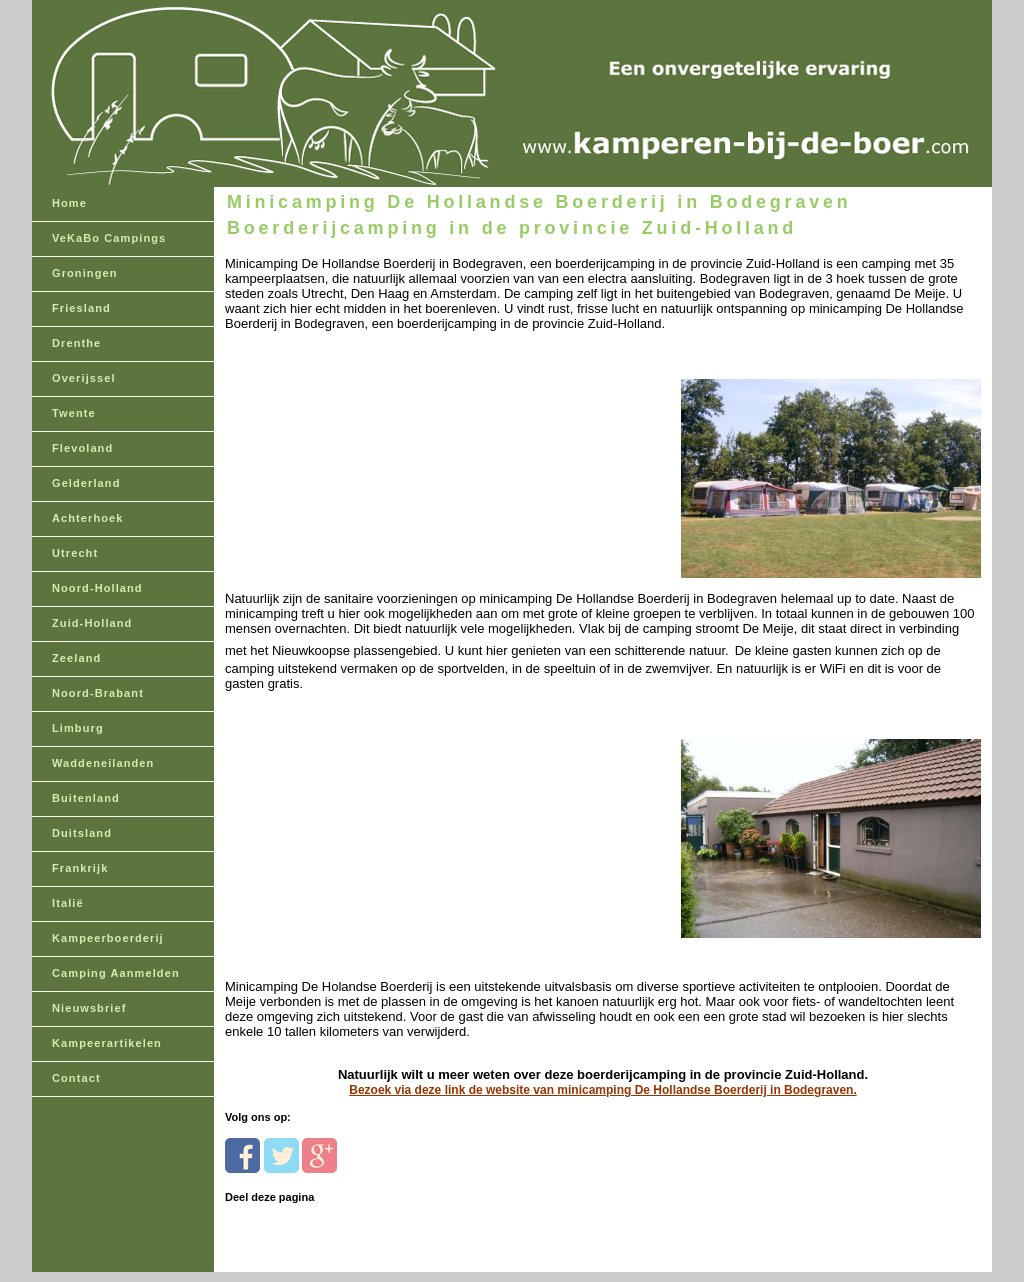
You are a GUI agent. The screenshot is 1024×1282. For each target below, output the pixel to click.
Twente (74, 413)
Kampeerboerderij (108, 938)
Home (69, 203)
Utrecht (75, 553)
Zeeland (76, 658)
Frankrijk (80, 868)
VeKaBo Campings (109, 238)
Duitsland (82, 833)
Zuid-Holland (92, 623)
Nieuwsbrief (89, 1008)
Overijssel (84, 378)
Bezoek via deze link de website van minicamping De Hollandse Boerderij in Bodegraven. (602, 1090)
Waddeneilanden (103, 763)
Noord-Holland (97, 588)
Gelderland (86, 483)
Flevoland (82, 448)
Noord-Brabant (98, 693)
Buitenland (86, 798)
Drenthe (76, 343)
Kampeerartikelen (107, 1043)
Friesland (81, 308)
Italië (68, 903)
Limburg (78, 728)
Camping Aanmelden (116, 973)
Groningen (85, 273)
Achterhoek (88, 518)
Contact (76, 1078)
